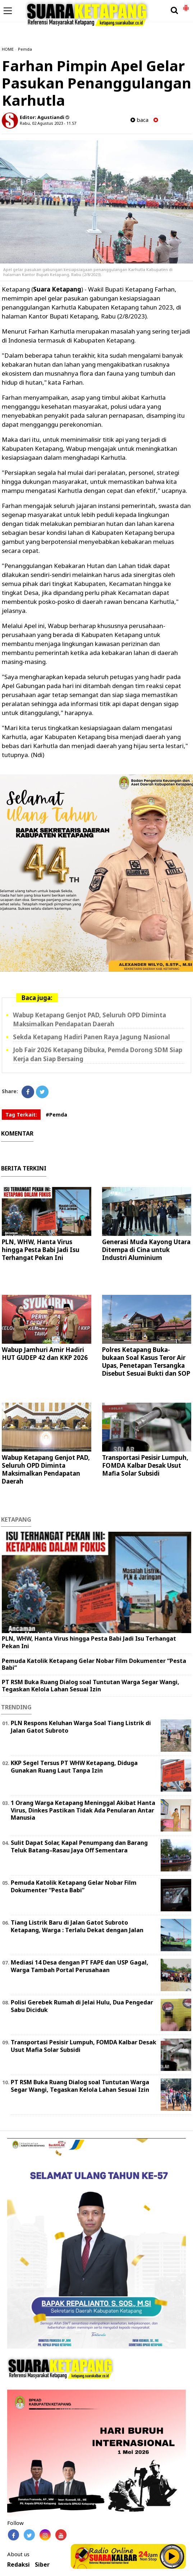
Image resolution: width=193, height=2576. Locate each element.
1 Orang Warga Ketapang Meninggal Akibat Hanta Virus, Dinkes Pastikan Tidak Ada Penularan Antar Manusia (83, 1810)
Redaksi (18, 2564)
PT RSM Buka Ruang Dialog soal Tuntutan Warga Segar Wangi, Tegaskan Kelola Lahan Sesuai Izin (90, 1685)
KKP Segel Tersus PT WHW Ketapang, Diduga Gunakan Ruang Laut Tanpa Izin (74, 1766)
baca (139, 120)
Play (172, 2556)
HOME (8, 49)
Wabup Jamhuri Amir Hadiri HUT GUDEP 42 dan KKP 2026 (45, 1354)
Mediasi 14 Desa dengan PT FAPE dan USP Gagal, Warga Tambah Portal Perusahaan (79, 1966)
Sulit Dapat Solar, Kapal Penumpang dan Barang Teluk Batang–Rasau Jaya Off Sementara (79, 1846)
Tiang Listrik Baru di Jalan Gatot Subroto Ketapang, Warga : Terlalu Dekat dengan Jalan (77, 1926)
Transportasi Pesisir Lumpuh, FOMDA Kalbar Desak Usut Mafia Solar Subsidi (145, 1465)
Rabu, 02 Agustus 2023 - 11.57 (48, 123)
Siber (42, 2564)
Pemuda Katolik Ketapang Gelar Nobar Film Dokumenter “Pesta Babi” (94, 1664)
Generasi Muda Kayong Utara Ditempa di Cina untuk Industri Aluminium (146, 1250)
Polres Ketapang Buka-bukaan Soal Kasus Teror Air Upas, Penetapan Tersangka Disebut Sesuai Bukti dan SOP (146, 1362)
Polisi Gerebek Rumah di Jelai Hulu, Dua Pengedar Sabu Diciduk (82, 2006)
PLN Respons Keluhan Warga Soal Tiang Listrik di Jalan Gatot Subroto (81, 1726)
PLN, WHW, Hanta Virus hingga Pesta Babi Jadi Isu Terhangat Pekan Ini (40, 1250)
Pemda (25, 49)
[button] (185, 5)
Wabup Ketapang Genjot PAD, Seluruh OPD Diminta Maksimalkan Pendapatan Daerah (46, 1469)
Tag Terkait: (21, 1114)
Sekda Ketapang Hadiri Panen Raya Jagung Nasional (91, 1037)
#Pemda (56, 1114)
